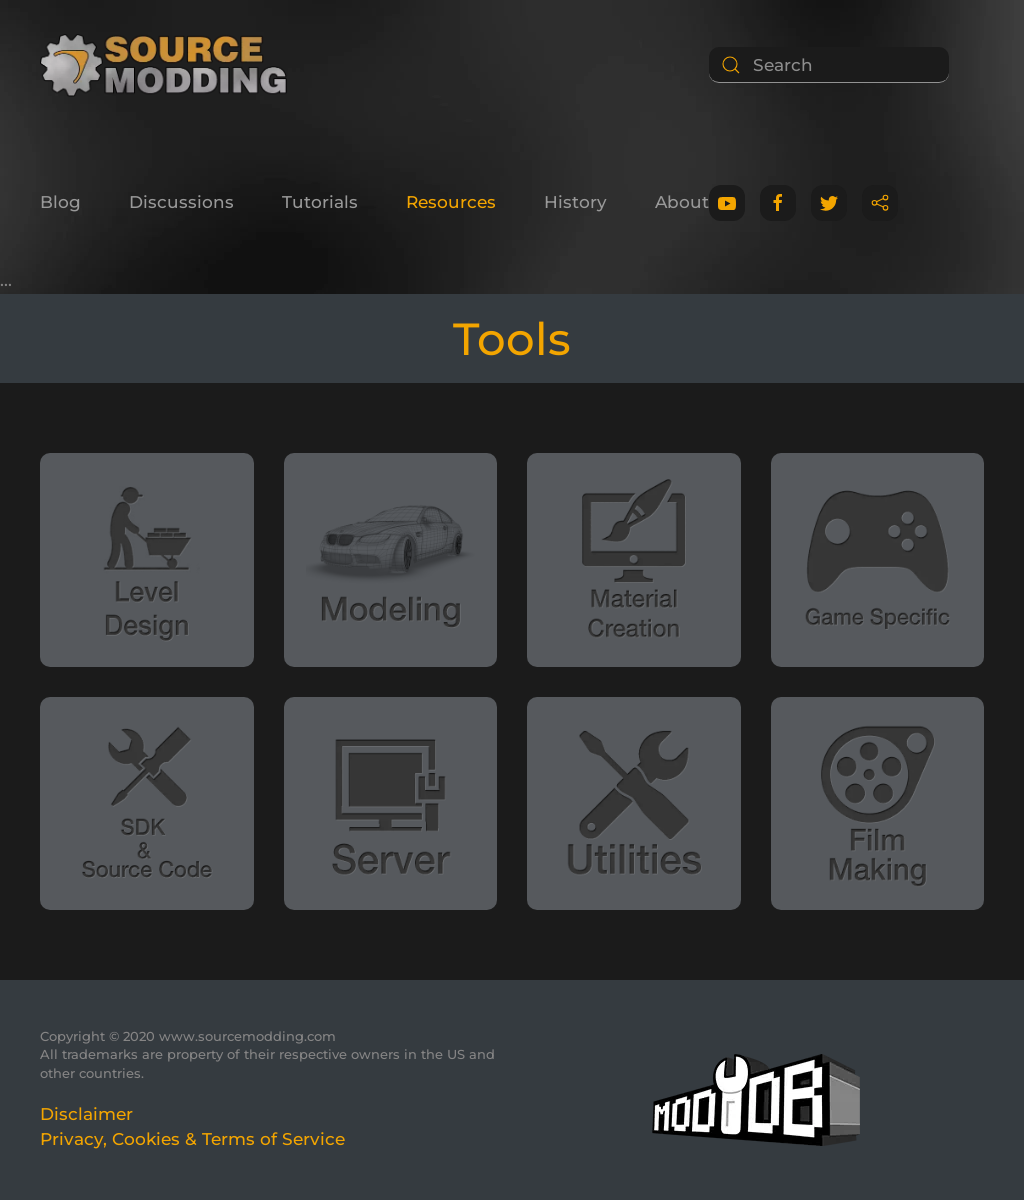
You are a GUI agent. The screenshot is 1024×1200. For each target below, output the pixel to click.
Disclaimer (86, 1114)
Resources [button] (451, 202)
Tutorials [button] (320, 202)
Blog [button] (60, 202)
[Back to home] (170, 65)
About (682, 202)
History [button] (575, 202)
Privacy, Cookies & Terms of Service (192, 1139)
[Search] (829, 65)
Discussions (181, 202)
